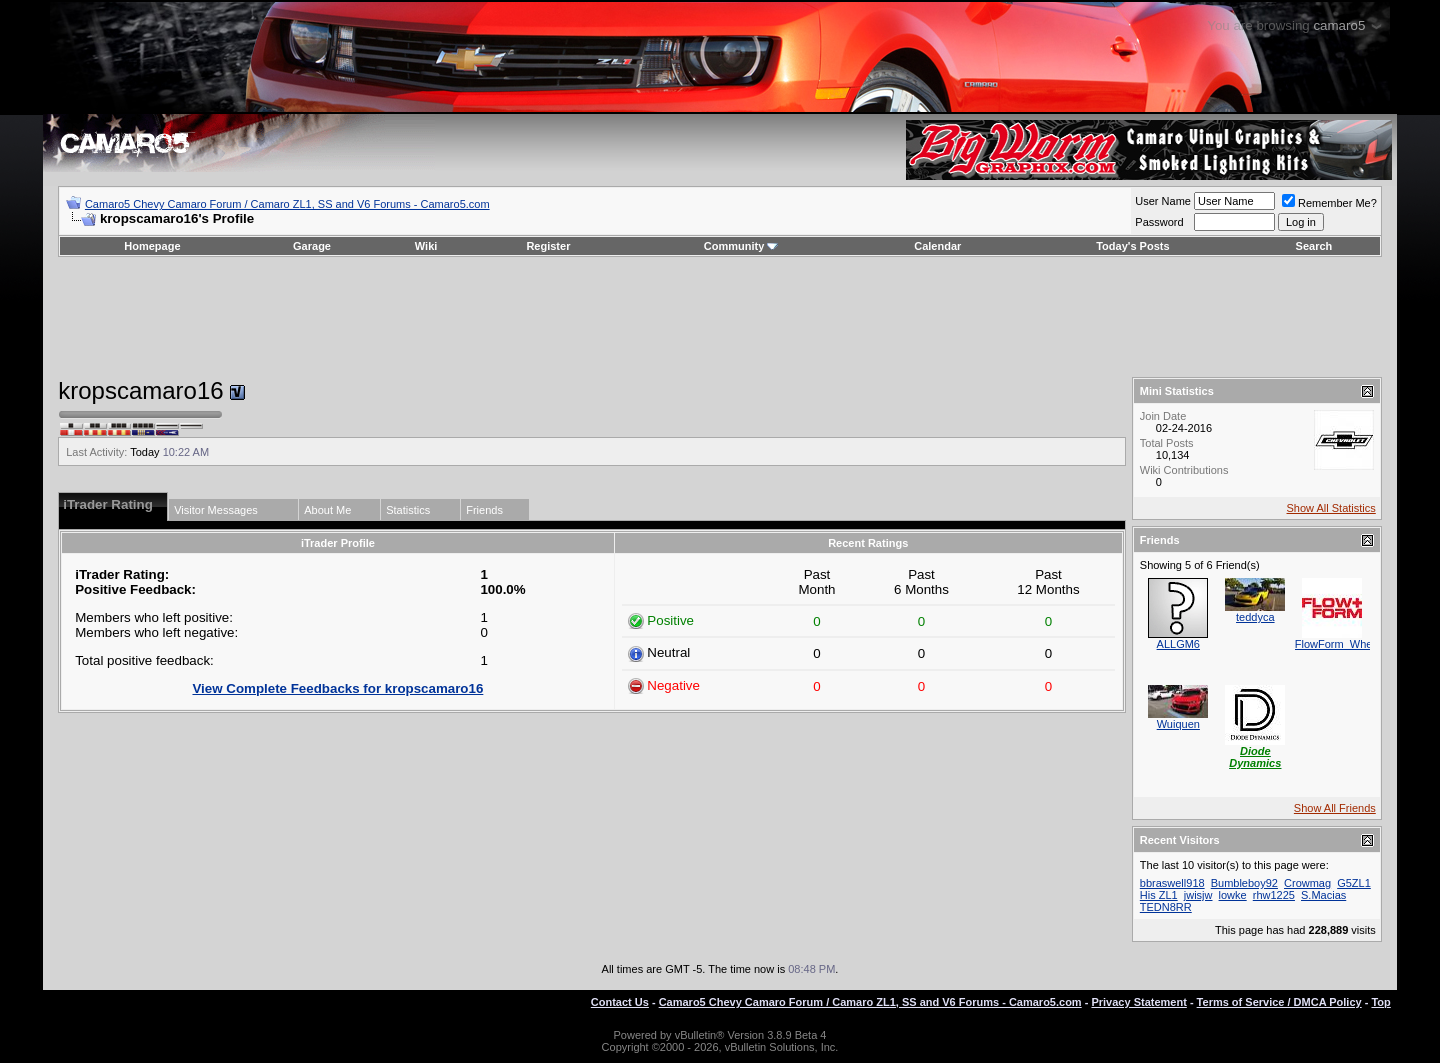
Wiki (426, 246)
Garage (312, 246)
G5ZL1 (1354, 883)
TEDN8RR (1166, 907)
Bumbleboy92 (1244, 883)
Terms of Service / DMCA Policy (1279, 1002)
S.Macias (1323, 895)
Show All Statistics (1331, 508)
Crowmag (1307, 883)
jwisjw (1198, 895)
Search (1314, 246)
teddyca (1255, 617)
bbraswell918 (1172, 883)
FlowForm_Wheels (1341, 644)
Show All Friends (1335, 808)
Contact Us (620, 1002)
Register (548, 246)
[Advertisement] (720, 317)
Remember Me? (1329, 203)
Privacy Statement (1138, 1002)
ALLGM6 (1178, 644)
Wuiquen (1178, 724)
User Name (1163, 201)
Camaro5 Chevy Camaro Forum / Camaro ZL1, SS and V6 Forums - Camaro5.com (287, 204)
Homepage (152, 246)
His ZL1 (1159, 895)
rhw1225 (1274, 895)
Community (741, 246)
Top (1380, 1002)
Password (1159, 222)
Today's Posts (1132, 246)
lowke (1233, 895)
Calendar (937, 246)
